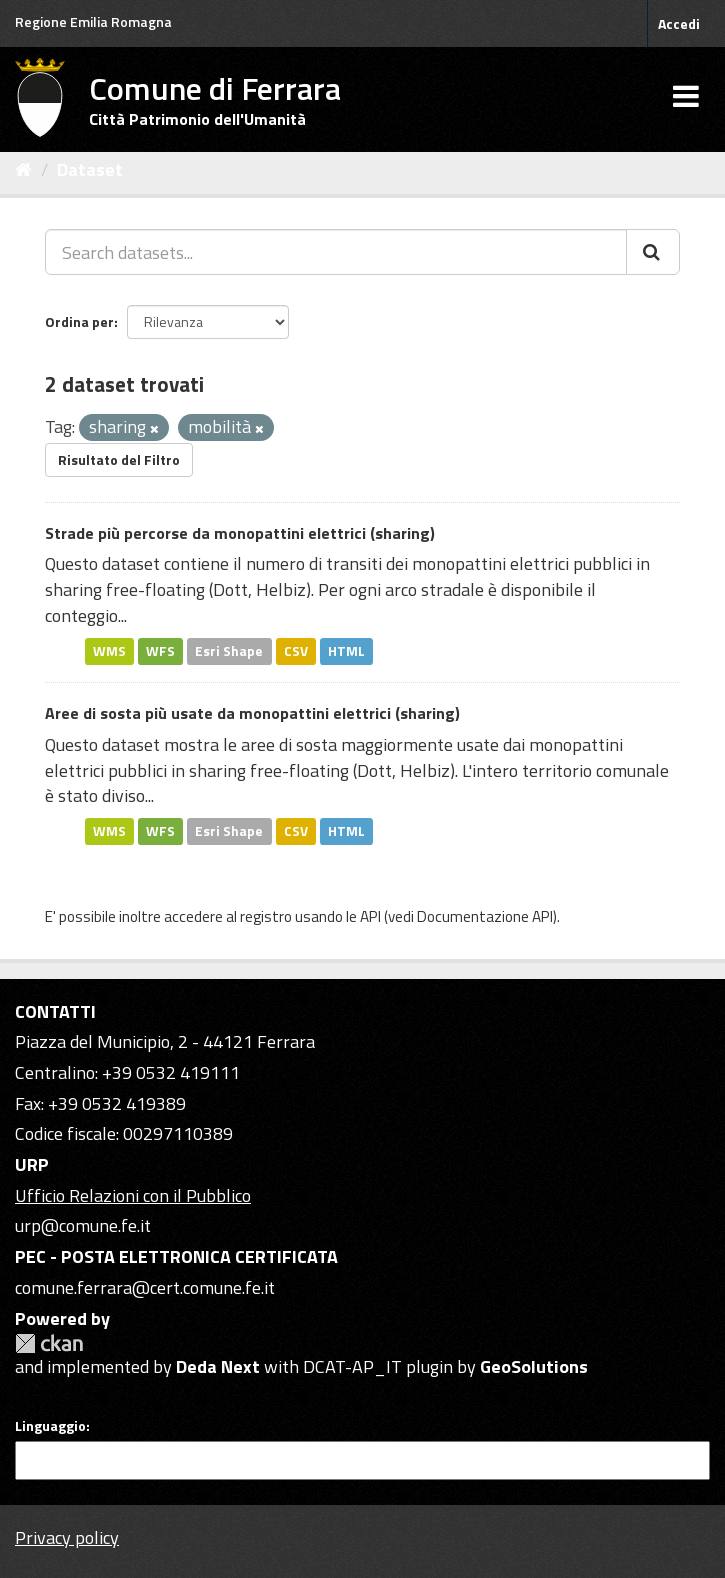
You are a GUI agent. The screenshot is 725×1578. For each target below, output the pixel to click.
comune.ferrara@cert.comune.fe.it (145, 1287)
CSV (296, 651)
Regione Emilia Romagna (93, 21)
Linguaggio (50, 1426)
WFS (160, 651)
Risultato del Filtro (119, 459)
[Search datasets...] (336, 252)
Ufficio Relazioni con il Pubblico (133, 1195)
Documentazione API (485, 916)
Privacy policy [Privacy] (67, 1537)
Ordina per (79, 321)
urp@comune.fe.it (83, 1225)
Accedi (679, 23)
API (370, 916)
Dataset (90, 169)
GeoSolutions (534, 1366)
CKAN (49, 1343)
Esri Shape (229, 651)
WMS (109, 651)
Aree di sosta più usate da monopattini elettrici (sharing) (252, 713)
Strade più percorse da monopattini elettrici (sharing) (240, 533)
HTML (346, 651)
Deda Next (218, 1366)
